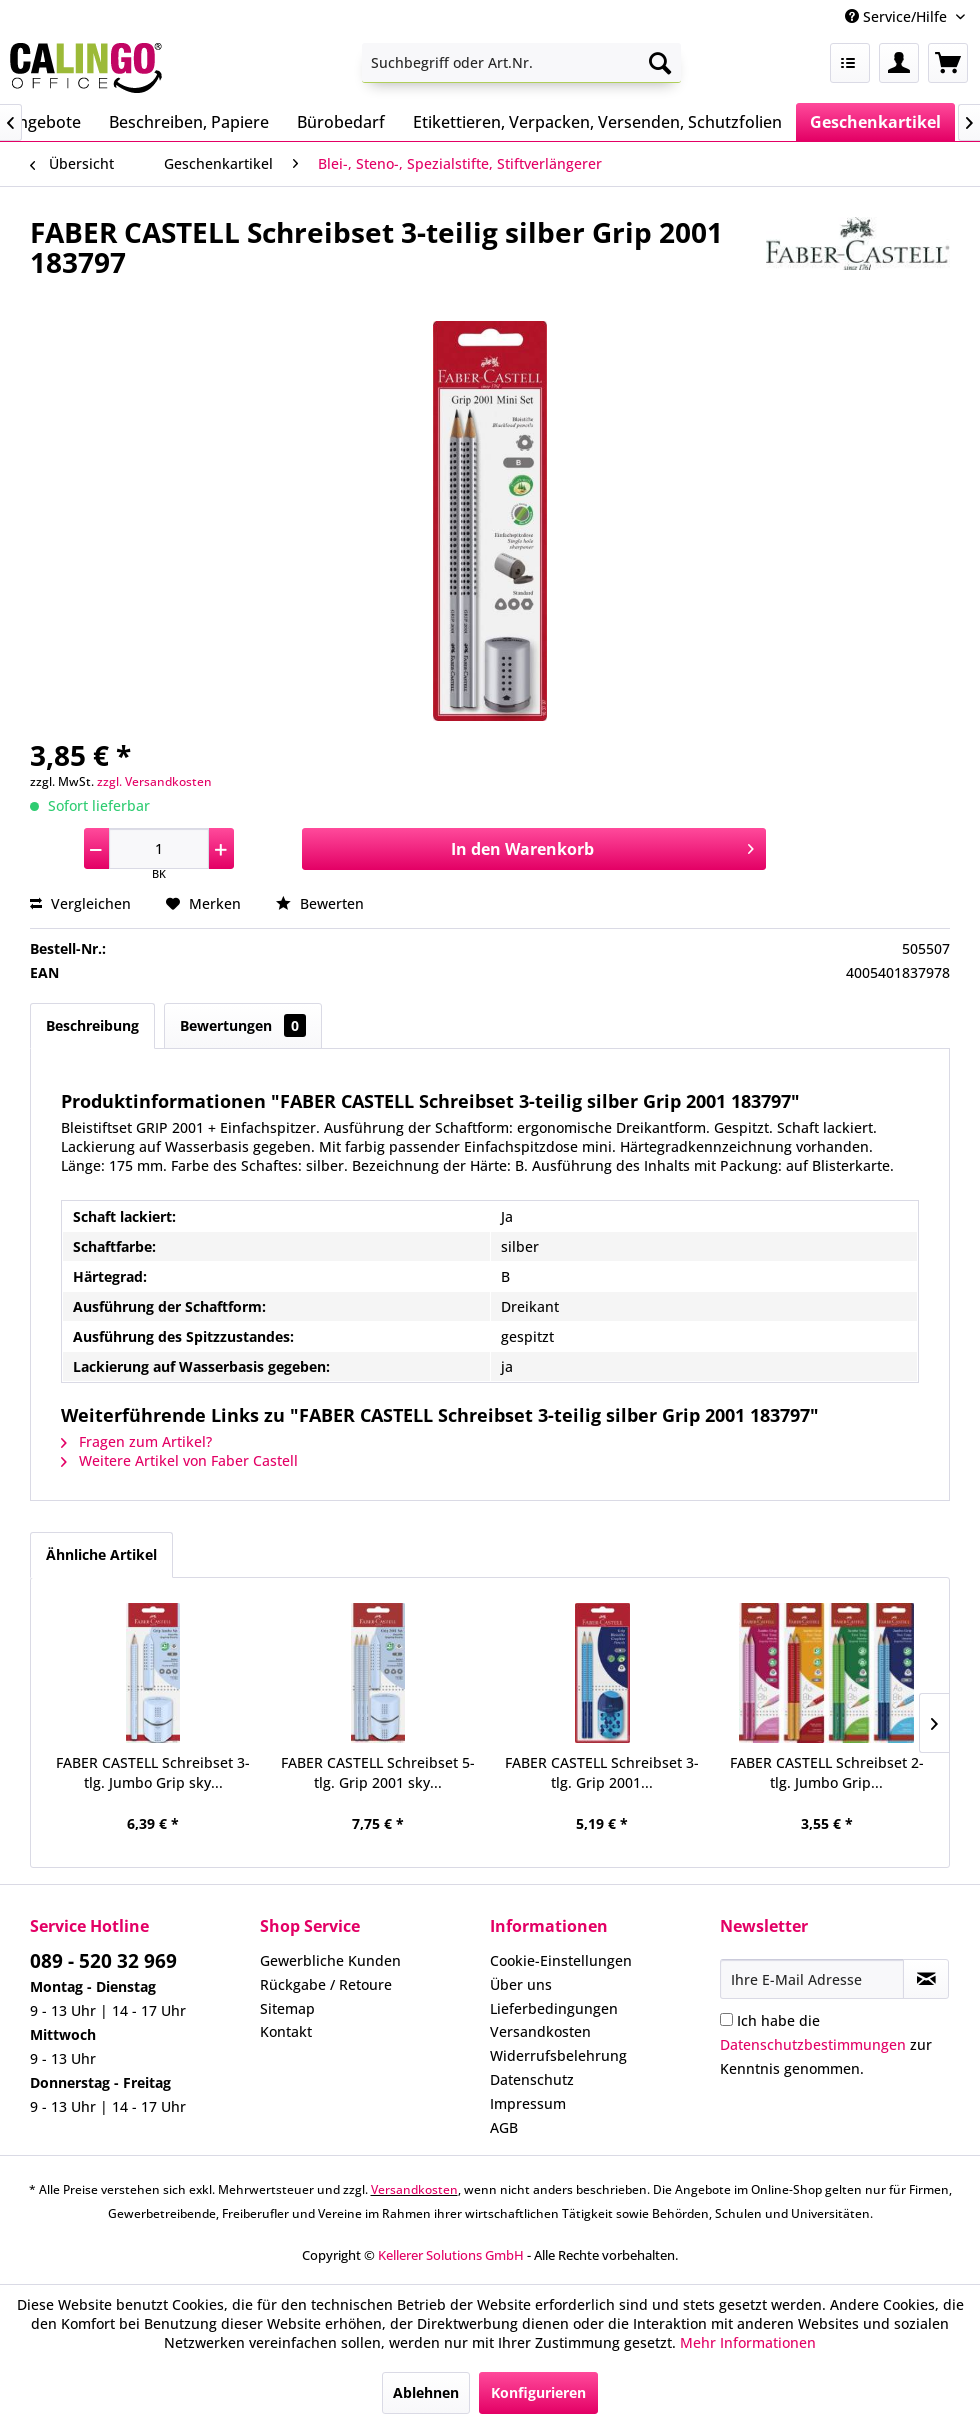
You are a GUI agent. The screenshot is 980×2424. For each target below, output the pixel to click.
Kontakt (286, 2031)
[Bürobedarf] (341, 122)
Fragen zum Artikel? (136, 1441)
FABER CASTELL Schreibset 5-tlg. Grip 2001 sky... (378, 1772)
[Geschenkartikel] (875, 122)
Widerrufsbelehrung (558, 2055)
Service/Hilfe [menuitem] (898, 16)
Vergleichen (80, 903)
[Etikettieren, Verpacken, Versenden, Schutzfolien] (597, 122)
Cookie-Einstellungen (561, 1960)
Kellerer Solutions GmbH (451, 2255)
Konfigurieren (538, 2392)
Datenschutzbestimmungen (813, 2044)
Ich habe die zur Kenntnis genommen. (826, 2044)
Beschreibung (92, 1025)
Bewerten (320, 903)
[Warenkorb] (948, 63)
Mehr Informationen (748, 2342)
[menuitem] (521, 63)
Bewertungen (243, 1025)
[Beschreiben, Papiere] (189, 122)
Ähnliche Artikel (101, 1554)
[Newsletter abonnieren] (926, 1979)
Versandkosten (540, 2031)
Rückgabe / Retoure (326, 1984)
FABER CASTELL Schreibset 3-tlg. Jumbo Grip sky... (153, 1772)
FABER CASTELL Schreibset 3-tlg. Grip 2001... (602, 1772)
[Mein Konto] (899, 63)
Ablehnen (426, 2392)
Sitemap (287, 2008)
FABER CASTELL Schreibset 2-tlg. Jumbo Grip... (827, 1772)
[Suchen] (660, 63)
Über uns (521, 1984)
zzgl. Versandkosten (154, 781)
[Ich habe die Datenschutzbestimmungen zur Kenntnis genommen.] (726, 2019)
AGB (504, 2127)
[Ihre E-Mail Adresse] (812, 1979)
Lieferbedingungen (554, 2008)
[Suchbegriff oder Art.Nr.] (521, 63)
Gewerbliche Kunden (330, 1960)
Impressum (528, 2103)
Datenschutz (532, 2079)
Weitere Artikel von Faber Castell (179, 1460)
